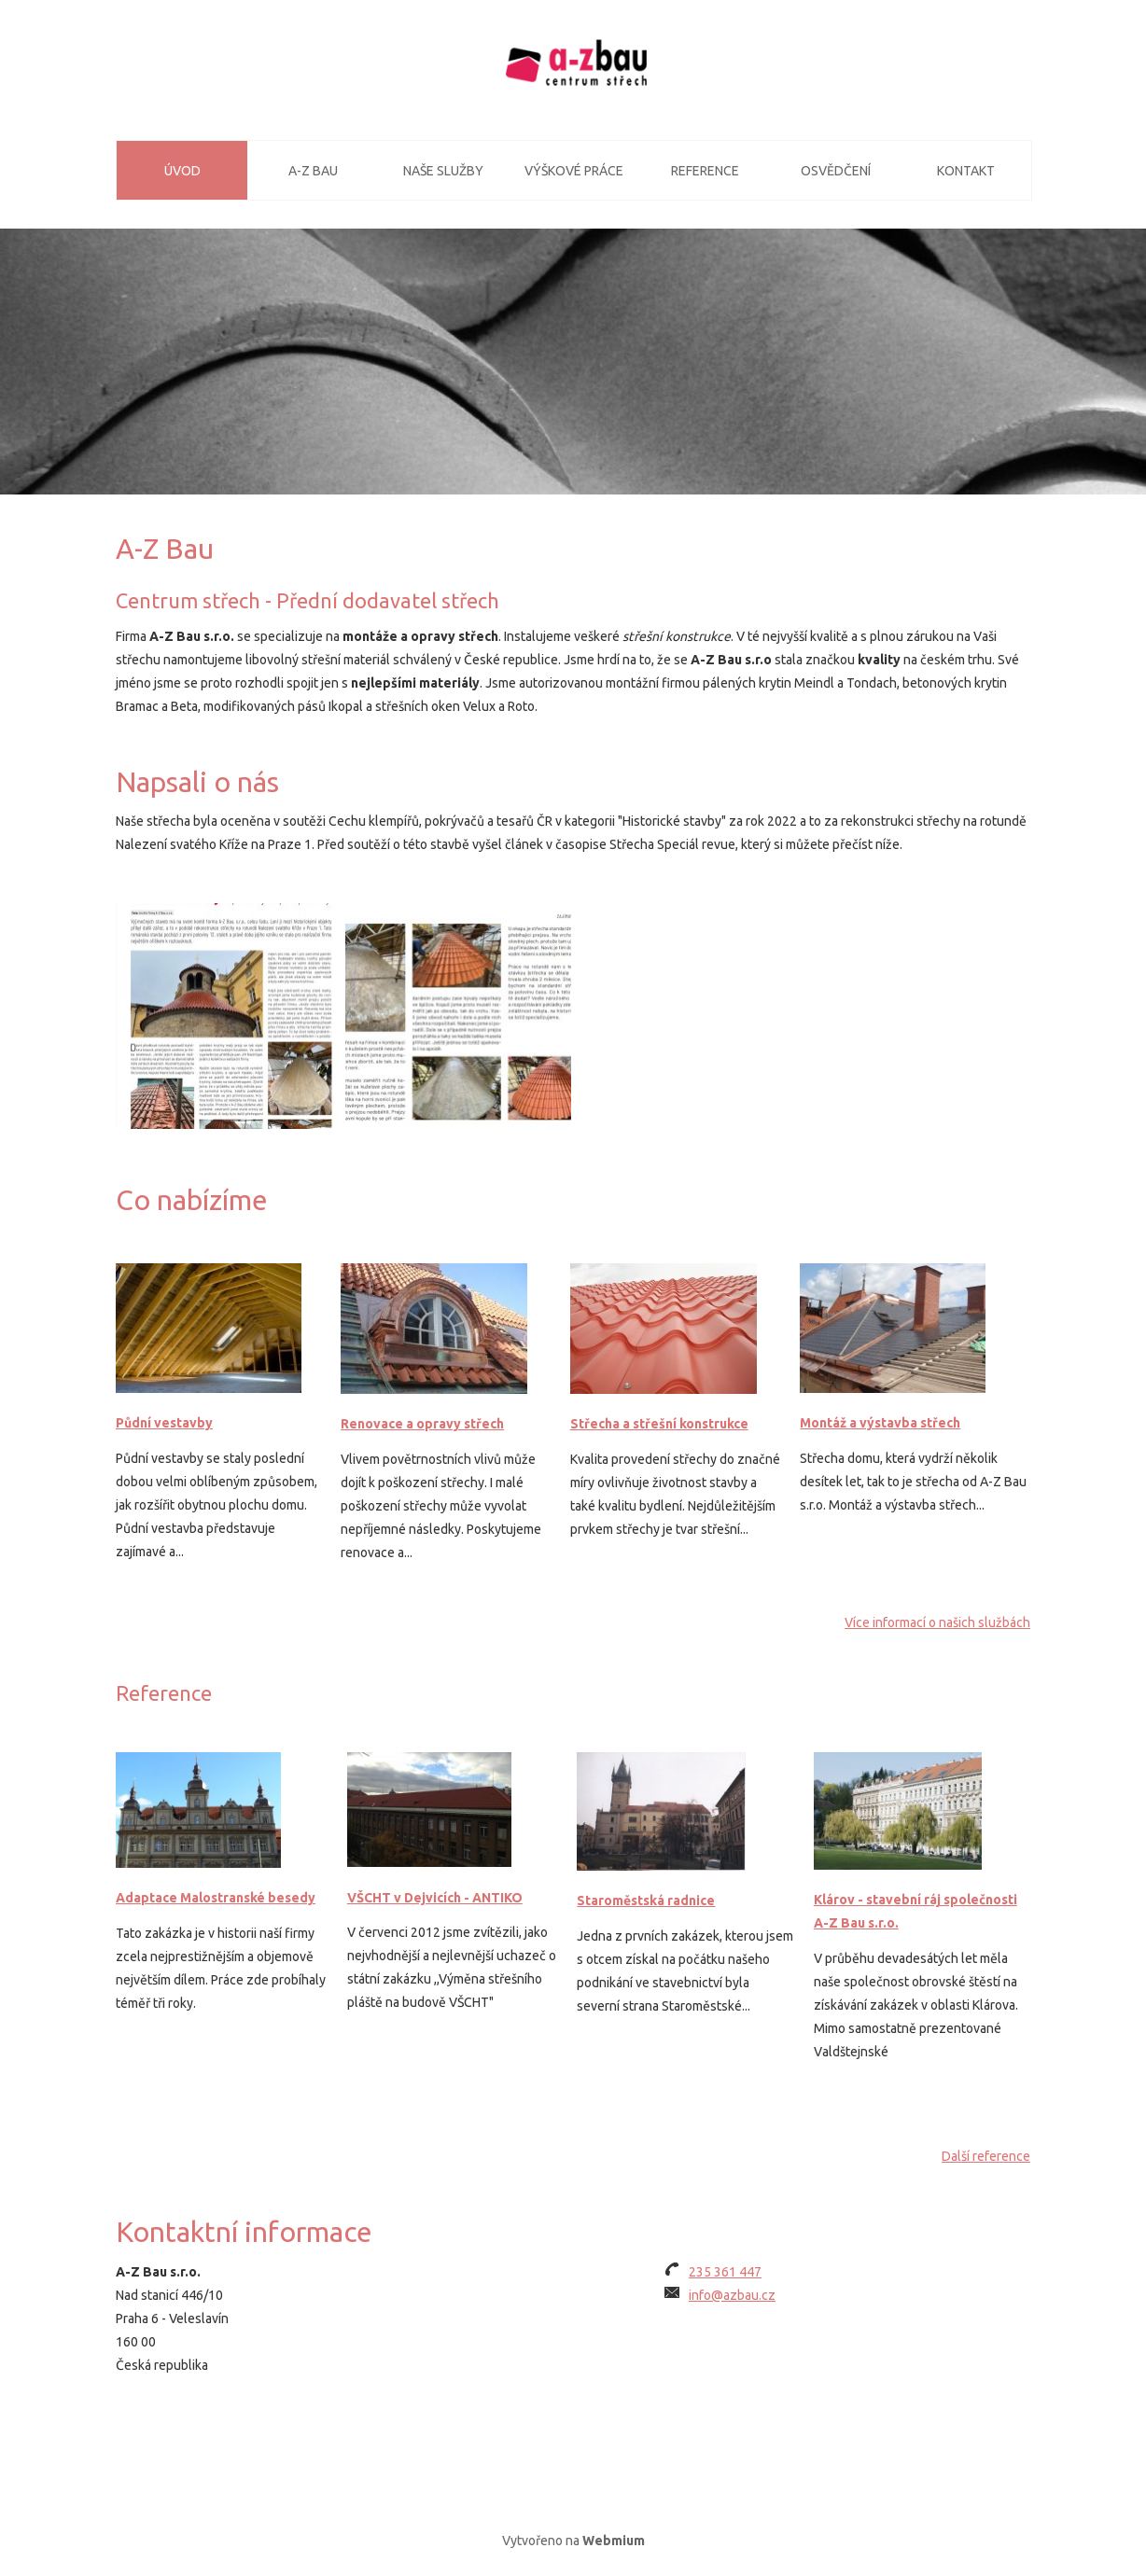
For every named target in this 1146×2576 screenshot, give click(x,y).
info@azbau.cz (732, 2295)
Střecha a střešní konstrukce (659, 1423)
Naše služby (443, 170)
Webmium (613, 2540)
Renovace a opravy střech (422, 1423)
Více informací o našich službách (937, 1622)
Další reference (986, 2156)
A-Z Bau (313, 170)
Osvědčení (836, 170)
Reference (705, 170)
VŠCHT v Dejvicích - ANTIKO (435, 1897)
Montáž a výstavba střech (880, 1422)
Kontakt (966, 170)
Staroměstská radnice (646, 1900)
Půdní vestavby (164, 1422)
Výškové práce (573, 170)
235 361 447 (725, 2271)
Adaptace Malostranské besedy (215, 1897)
